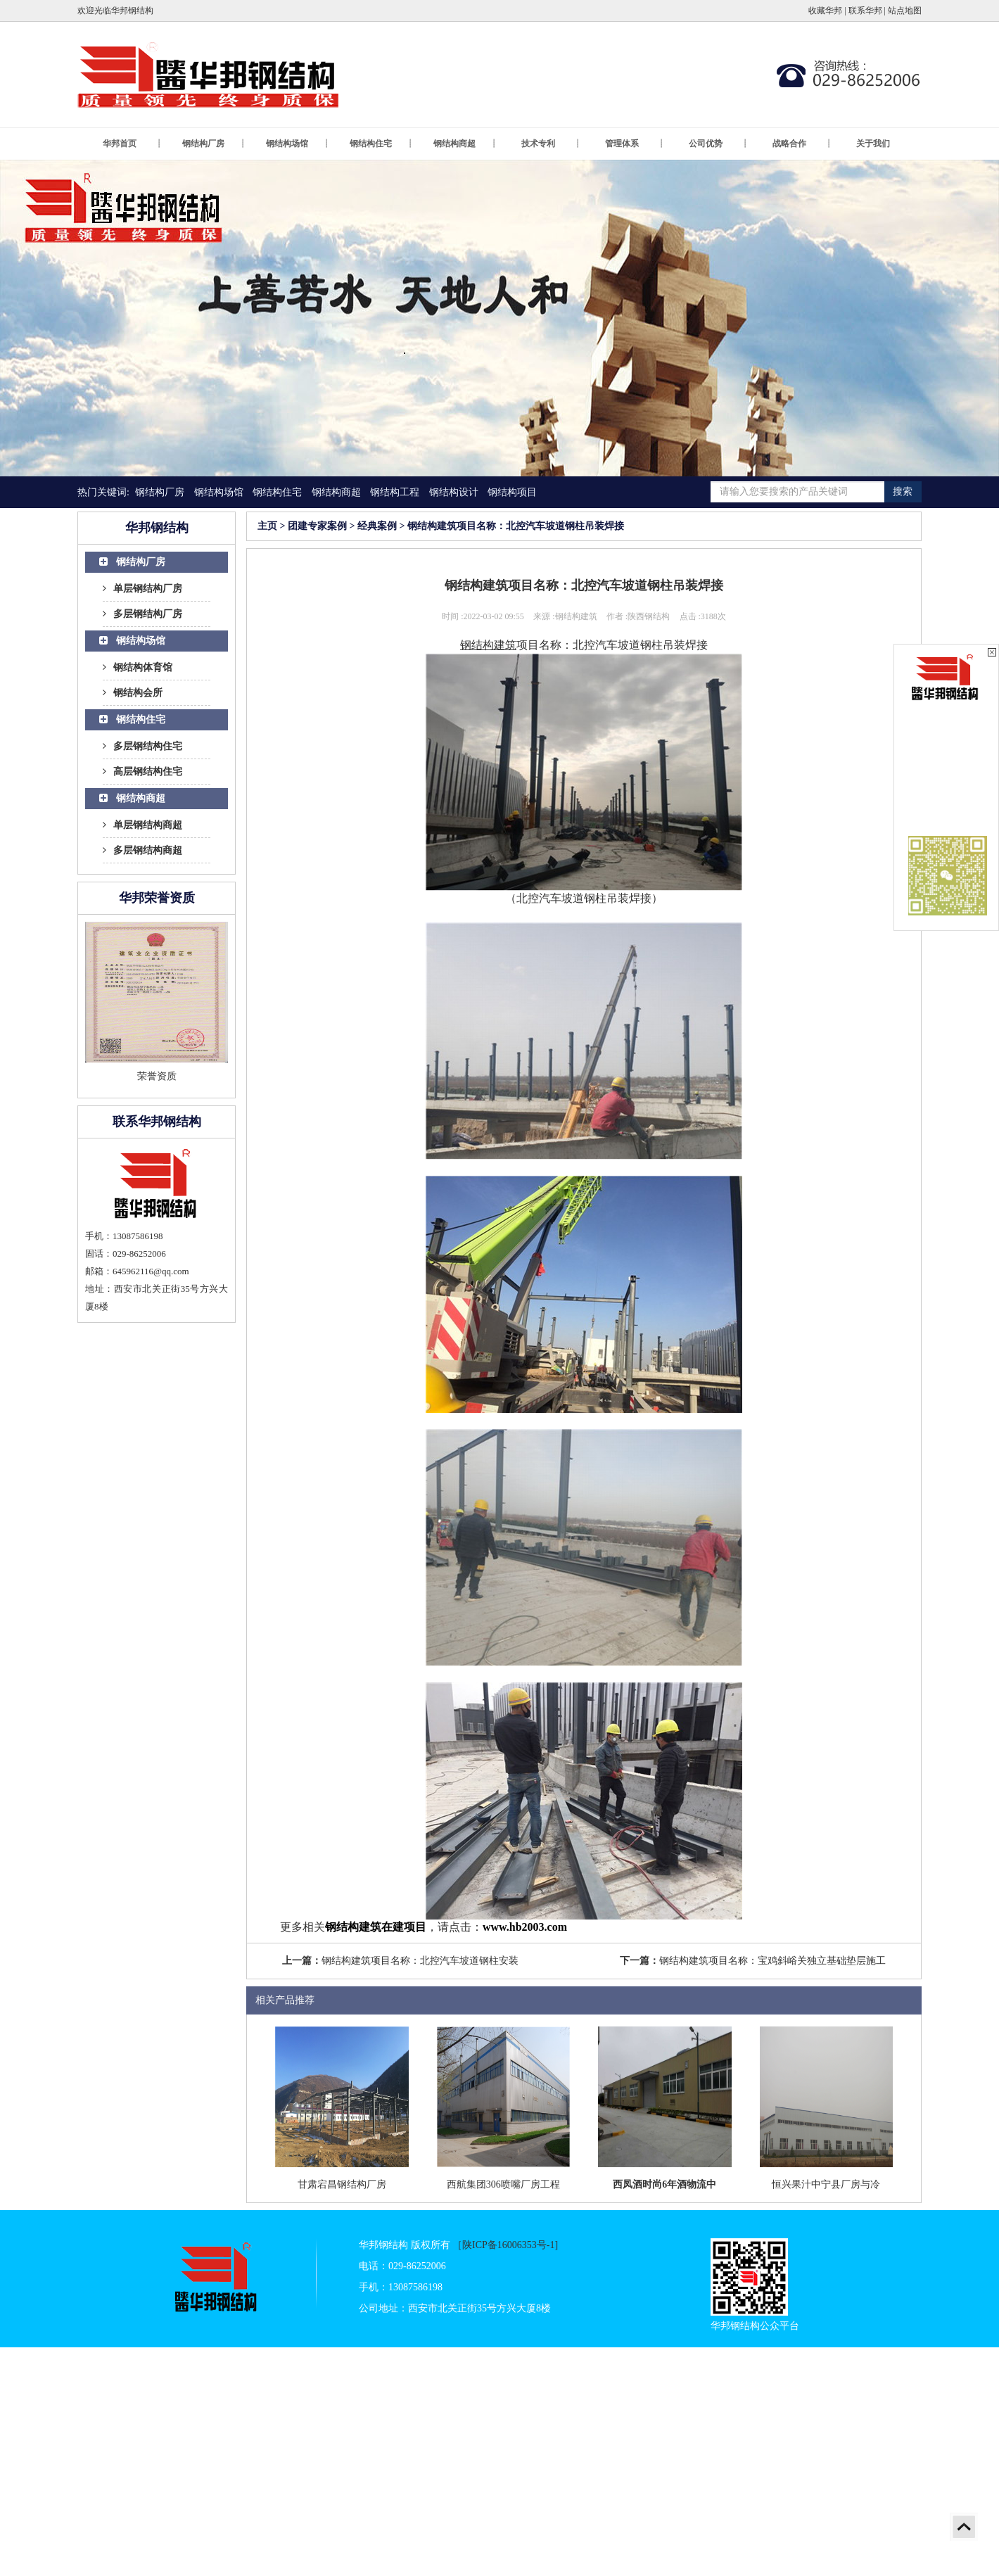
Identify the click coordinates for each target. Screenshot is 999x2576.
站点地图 (905, 10)
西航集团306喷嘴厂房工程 (503, 2184)
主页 (267, 526)
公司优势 (718, 144)
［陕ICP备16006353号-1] (505, 2245)
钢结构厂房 (214, 144)
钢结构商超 (465, 144)
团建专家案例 (317, 526)
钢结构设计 (453, 492)
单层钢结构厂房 (142, 588)
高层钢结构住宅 (142, 771)
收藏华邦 (825, 10)
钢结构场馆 (297, 144)
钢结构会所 (133, 692)
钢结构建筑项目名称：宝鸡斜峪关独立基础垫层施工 (772, 1960)
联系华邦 (865, 10)
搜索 (902, 491)
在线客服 (947, 736)
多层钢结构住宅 (142, 746)
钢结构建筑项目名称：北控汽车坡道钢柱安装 (420, 1960)
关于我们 (873, 143)
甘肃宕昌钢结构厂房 (342, 2184)
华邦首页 (132, 144)
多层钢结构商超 (142, 850)
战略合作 (802, 144)
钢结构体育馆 (137, 667)
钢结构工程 (394, 492)
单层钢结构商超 (142, 825)
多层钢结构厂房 (142, 614)
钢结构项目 (512, 492)
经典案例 (377, 526)
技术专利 (550, 144)
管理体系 (634, 144)
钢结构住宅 (381, 144)
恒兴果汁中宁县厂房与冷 (826, 2184)
